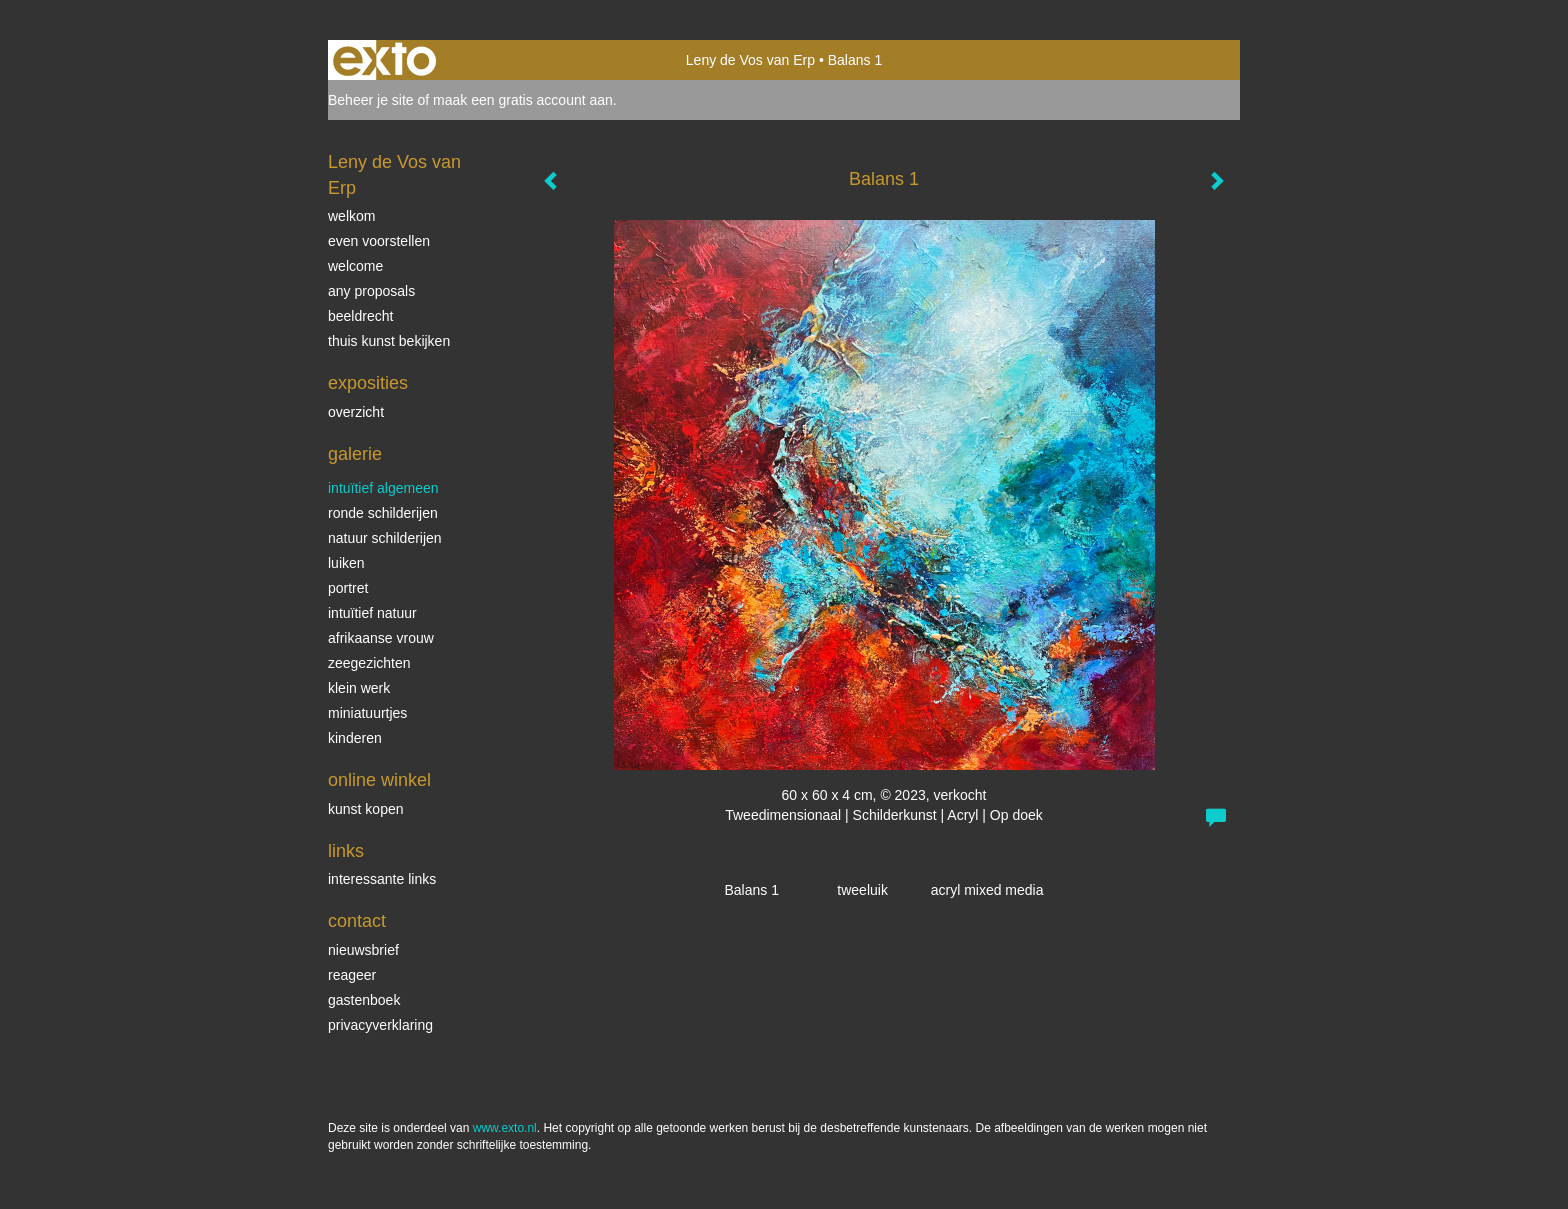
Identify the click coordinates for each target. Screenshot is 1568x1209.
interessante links (382, 879)
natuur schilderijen (385, 538)
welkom (351, 216)
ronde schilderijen (383, 513)
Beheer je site (371, 100)
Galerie (355, 454)
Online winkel (379, 780)
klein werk (359, 688)
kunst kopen (366, 809)
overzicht (356, 412)
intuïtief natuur (372, 613)
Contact (357, 921)
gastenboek (364, 1000)
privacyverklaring (380, 1025)
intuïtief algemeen (383, 488)
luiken (346, 563)
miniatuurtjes (367, 713)
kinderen (355, 738)
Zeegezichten (369, 663)
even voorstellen (379, 241)
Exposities (368, 383)
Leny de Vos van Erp (750, 60)
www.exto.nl (505, 1128)
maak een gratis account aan (523, 100)
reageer (352, 975)
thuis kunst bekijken (389, 341)
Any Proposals (371, 291)
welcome (355, 266)
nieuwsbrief (363, 950)
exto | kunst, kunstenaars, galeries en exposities (384, 60)
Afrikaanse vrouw (381, 638)
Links (346, 851)
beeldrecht (360, 316)
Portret (348, 588)
